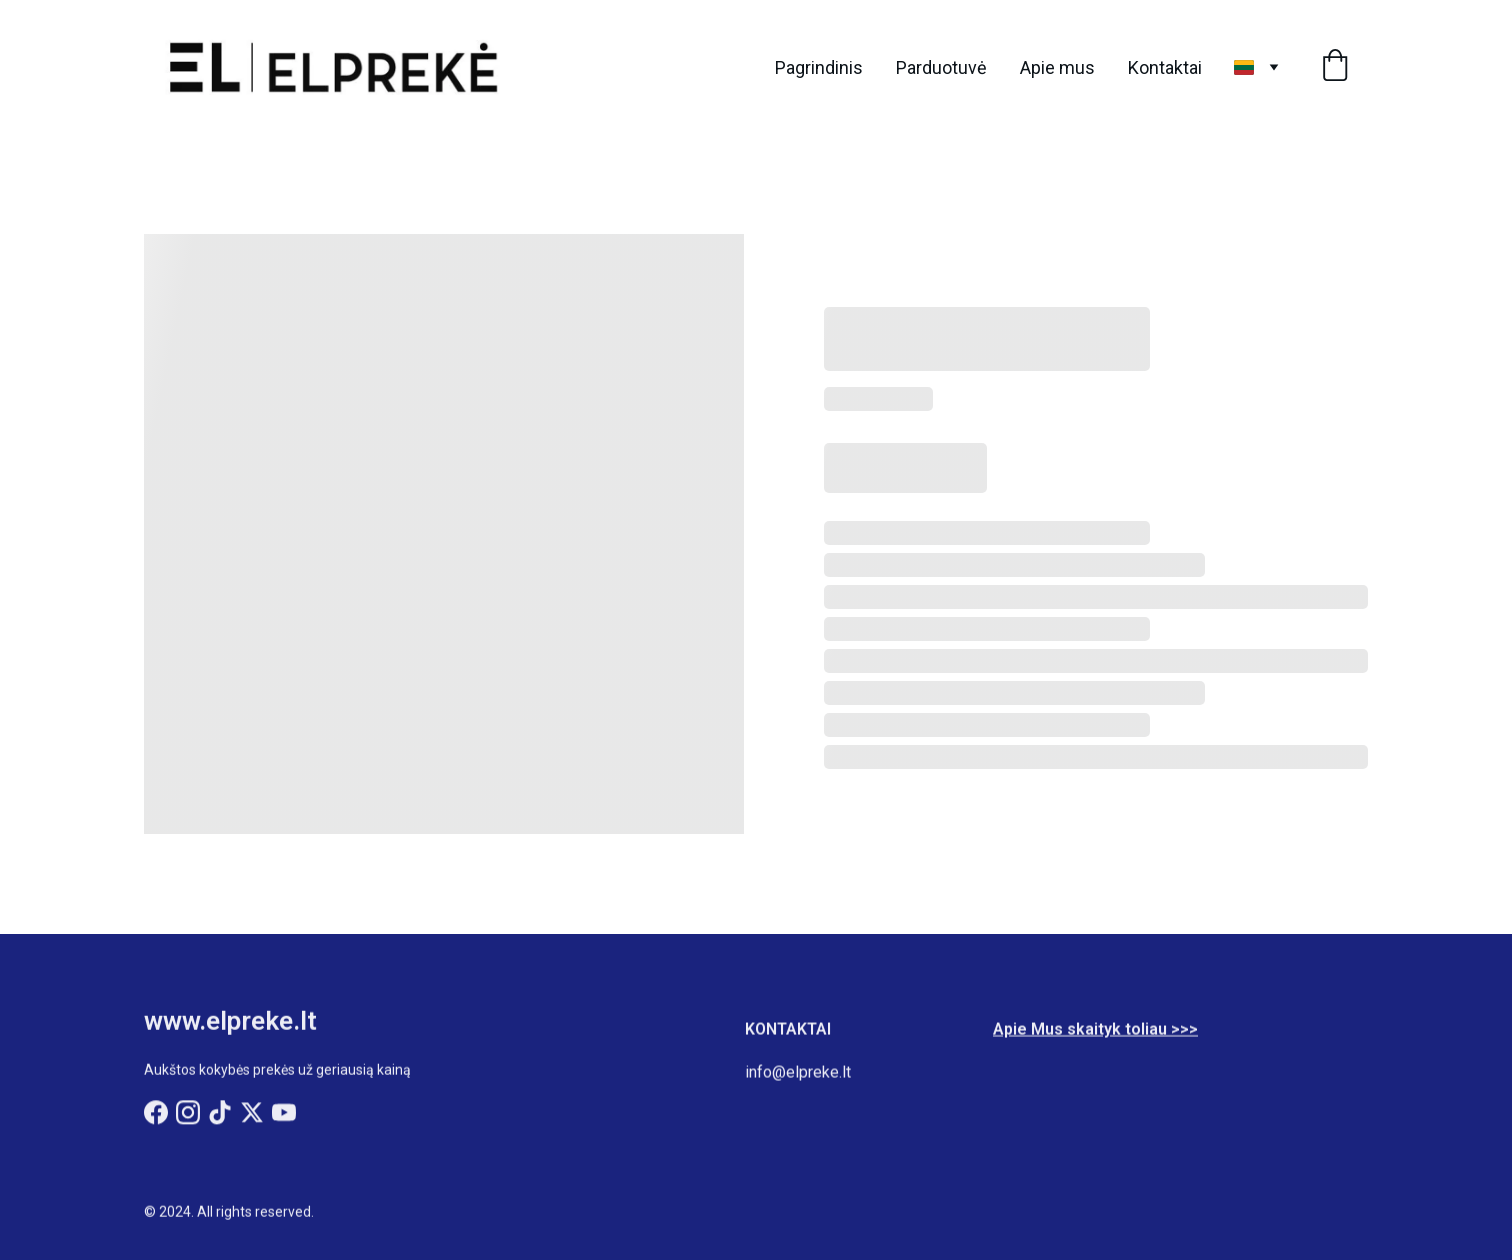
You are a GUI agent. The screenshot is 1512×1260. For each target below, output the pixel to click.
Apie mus (1057, 67)
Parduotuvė (941, 67)
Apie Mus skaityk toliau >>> (1095, 1031)
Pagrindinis (819, 67)
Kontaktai (1165, 67)
